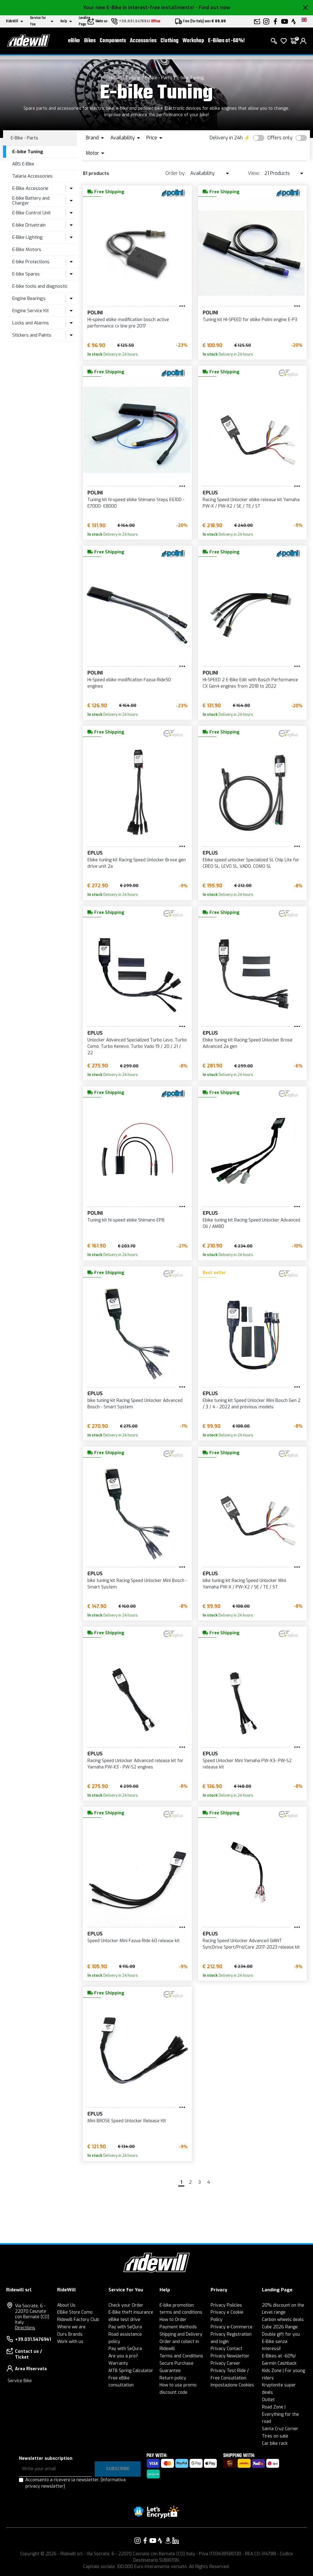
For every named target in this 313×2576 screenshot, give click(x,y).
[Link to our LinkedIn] (175, 2540)
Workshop (193, 43)
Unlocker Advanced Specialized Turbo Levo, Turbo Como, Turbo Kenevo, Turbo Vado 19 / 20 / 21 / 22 (137, 1046)
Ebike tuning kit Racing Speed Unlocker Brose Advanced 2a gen (248, 1043)
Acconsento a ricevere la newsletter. (75, 2483)
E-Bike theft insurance (131, 2312)
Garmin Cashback (279, 2363)
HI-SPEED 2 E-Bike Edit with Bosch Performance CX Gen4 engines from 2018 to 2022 (250, 683)
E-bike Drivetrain (29, 225)
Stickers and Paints (31, 335)
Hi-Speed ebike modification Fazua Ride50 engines (129, 683)
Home (115, 78)
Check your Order (126, 2305)
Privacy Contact (226, 2349)
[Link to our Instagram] (137, 2540)
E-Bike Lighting (27, 237)
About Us (66, 2305)
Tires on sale (275, 2436)
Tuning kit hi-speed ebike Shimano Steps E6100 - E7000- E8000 (135, 503)
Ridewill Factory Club (78, 2320)
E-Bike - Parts (158, 78)
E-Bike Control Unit (31, 213)
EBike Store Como (75, 2312)
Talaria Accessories (32, 176)
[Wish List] (283, 43)
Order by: (175, 173)
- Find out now (212, 7)
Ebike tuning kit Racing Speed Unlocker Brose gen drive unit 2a (136, 863)
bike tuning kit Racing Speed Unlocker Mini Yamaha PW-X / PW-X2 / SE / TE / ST (244, 1584)
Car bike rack (275, 2443)
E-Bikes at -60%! (226, 43)
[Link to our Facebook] (145, 2540)
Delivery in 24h (226, 138)
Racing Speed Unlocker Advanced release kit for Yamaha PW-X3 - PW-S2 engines (135, 1764)
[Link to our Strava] (160, 2540)
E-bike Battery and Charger (31, 200)
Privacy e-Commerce (231, 2327)
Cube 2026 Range (280, 2327)
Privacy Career (225, 2363)
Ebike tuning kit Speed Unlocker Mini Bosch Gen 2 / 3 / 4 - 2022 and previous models (251, 1404)
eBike (74, 43)
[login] (303, 43)
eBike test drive (124, 2320)
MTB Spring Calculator (131, 2371)
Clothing (169, 43)
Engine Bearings (29, 298)
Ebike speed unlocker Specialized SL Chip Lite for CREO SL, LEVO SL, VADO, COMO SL (251, 863)
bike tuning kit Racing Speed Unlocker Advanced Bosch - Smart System (134, 1404)
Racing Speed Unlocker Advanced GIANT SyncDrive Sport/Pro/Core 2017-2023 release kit (251, 1944)
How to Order (173, 2320)
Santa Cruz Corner (280, 2429)
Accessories (143, 43)
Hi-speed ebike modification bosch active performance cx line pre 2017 (128, 323)
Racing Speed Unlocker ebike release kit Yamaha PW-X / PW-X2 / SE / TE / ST (251, 503)
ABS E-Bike (23, 164)
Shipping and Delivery (181, 2334)
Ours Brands (70, 2334)
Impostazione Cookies (232, 2385)
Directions (25, 2328)
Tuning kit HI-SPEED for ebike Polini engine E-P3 (250, 320)
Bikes (90, 43)
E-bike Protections (31, 262)
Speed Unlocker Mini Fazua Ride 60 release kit (133, 1941)
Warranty (118, 2363)
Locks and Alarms (30, 323)
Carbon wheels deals (283, 2320)
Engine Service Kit (30, 311)
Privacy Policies (226, 2305)
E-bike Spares (26, 274)
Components (113, 43)
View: (254, 173)
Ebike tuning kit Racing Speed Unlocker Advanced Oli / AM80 (251, 1223)
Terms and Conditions (181, 2356)
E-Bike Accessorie (30, 188)
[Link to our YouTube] (152, 2540)
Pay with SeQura (125, 2327)
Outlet (268, 2400)
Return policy (173, 2378)
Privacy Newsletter (230, 2356)
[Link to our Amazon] (167, 2540)
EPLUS (210, 493)
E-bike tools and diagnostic (40, 286)
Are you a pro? (123, 2356)
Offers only (280, 138)
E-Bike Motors (26, 249)
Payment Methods (178, 2327)
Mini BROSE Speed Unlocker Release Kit (126, 2121)
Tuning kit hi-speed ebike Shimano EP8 (125, 1220)
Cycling (133, 78)
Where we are (71, 2327)
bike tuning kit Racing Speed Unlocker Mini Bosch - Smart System (137, 1584)
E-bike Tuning (190, 78)
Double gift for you (281, 2334)
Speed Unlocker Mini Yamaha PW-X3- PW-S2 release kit (247, 1764)
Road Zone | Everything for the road (280, 2414)
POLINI (95, 312)
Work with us (70, 2342)
